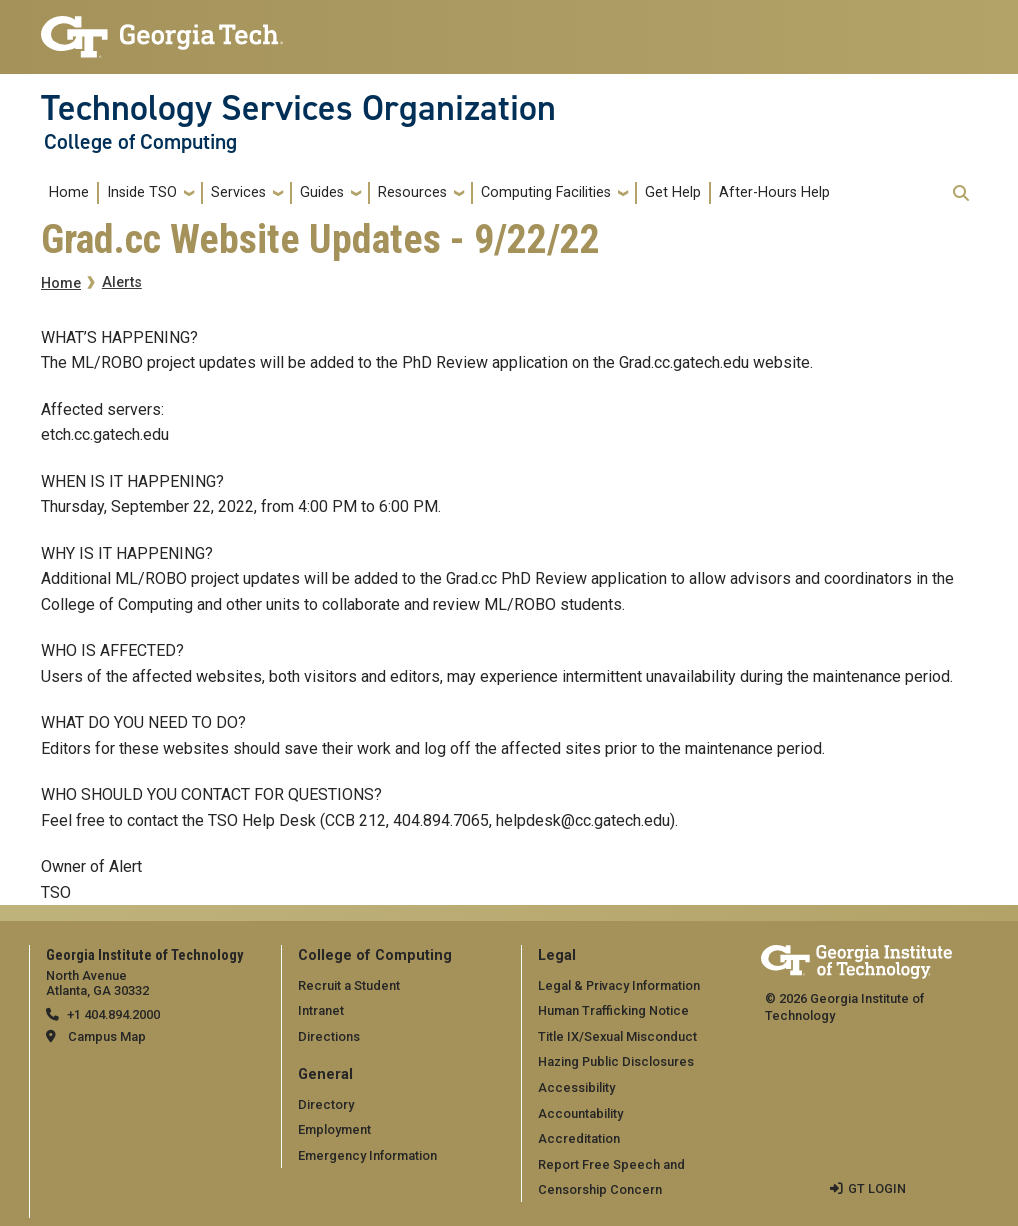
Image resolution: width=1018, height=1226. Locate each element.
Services (238, 192)
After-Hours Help (774, 192)
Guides (322, 192)
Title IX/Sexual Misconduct (617, 1036)
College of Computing (140, 142)
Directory (326, 1104)
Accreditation (579, 1138)
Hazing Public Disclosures (616, 1061)
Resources (412, 192)
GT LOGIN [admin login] (877, 1188)
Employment (334, 1129)
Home (69, 192)
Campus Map (107, 1036)
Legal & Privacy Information (619, 985)
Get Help (673, 192)
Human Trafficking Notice (613, 1010)
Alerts (122, 282)
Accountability (580, 1113)
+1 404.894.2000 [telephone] (113, 1014)
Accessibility (576, 1087)
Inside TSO (142, 192)
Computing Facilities (546, 192)
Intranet (321, 1010)
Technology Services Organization (298, 108)
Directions (329, 1036)
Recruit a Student (349, 985)
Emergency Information (367, 1155)
